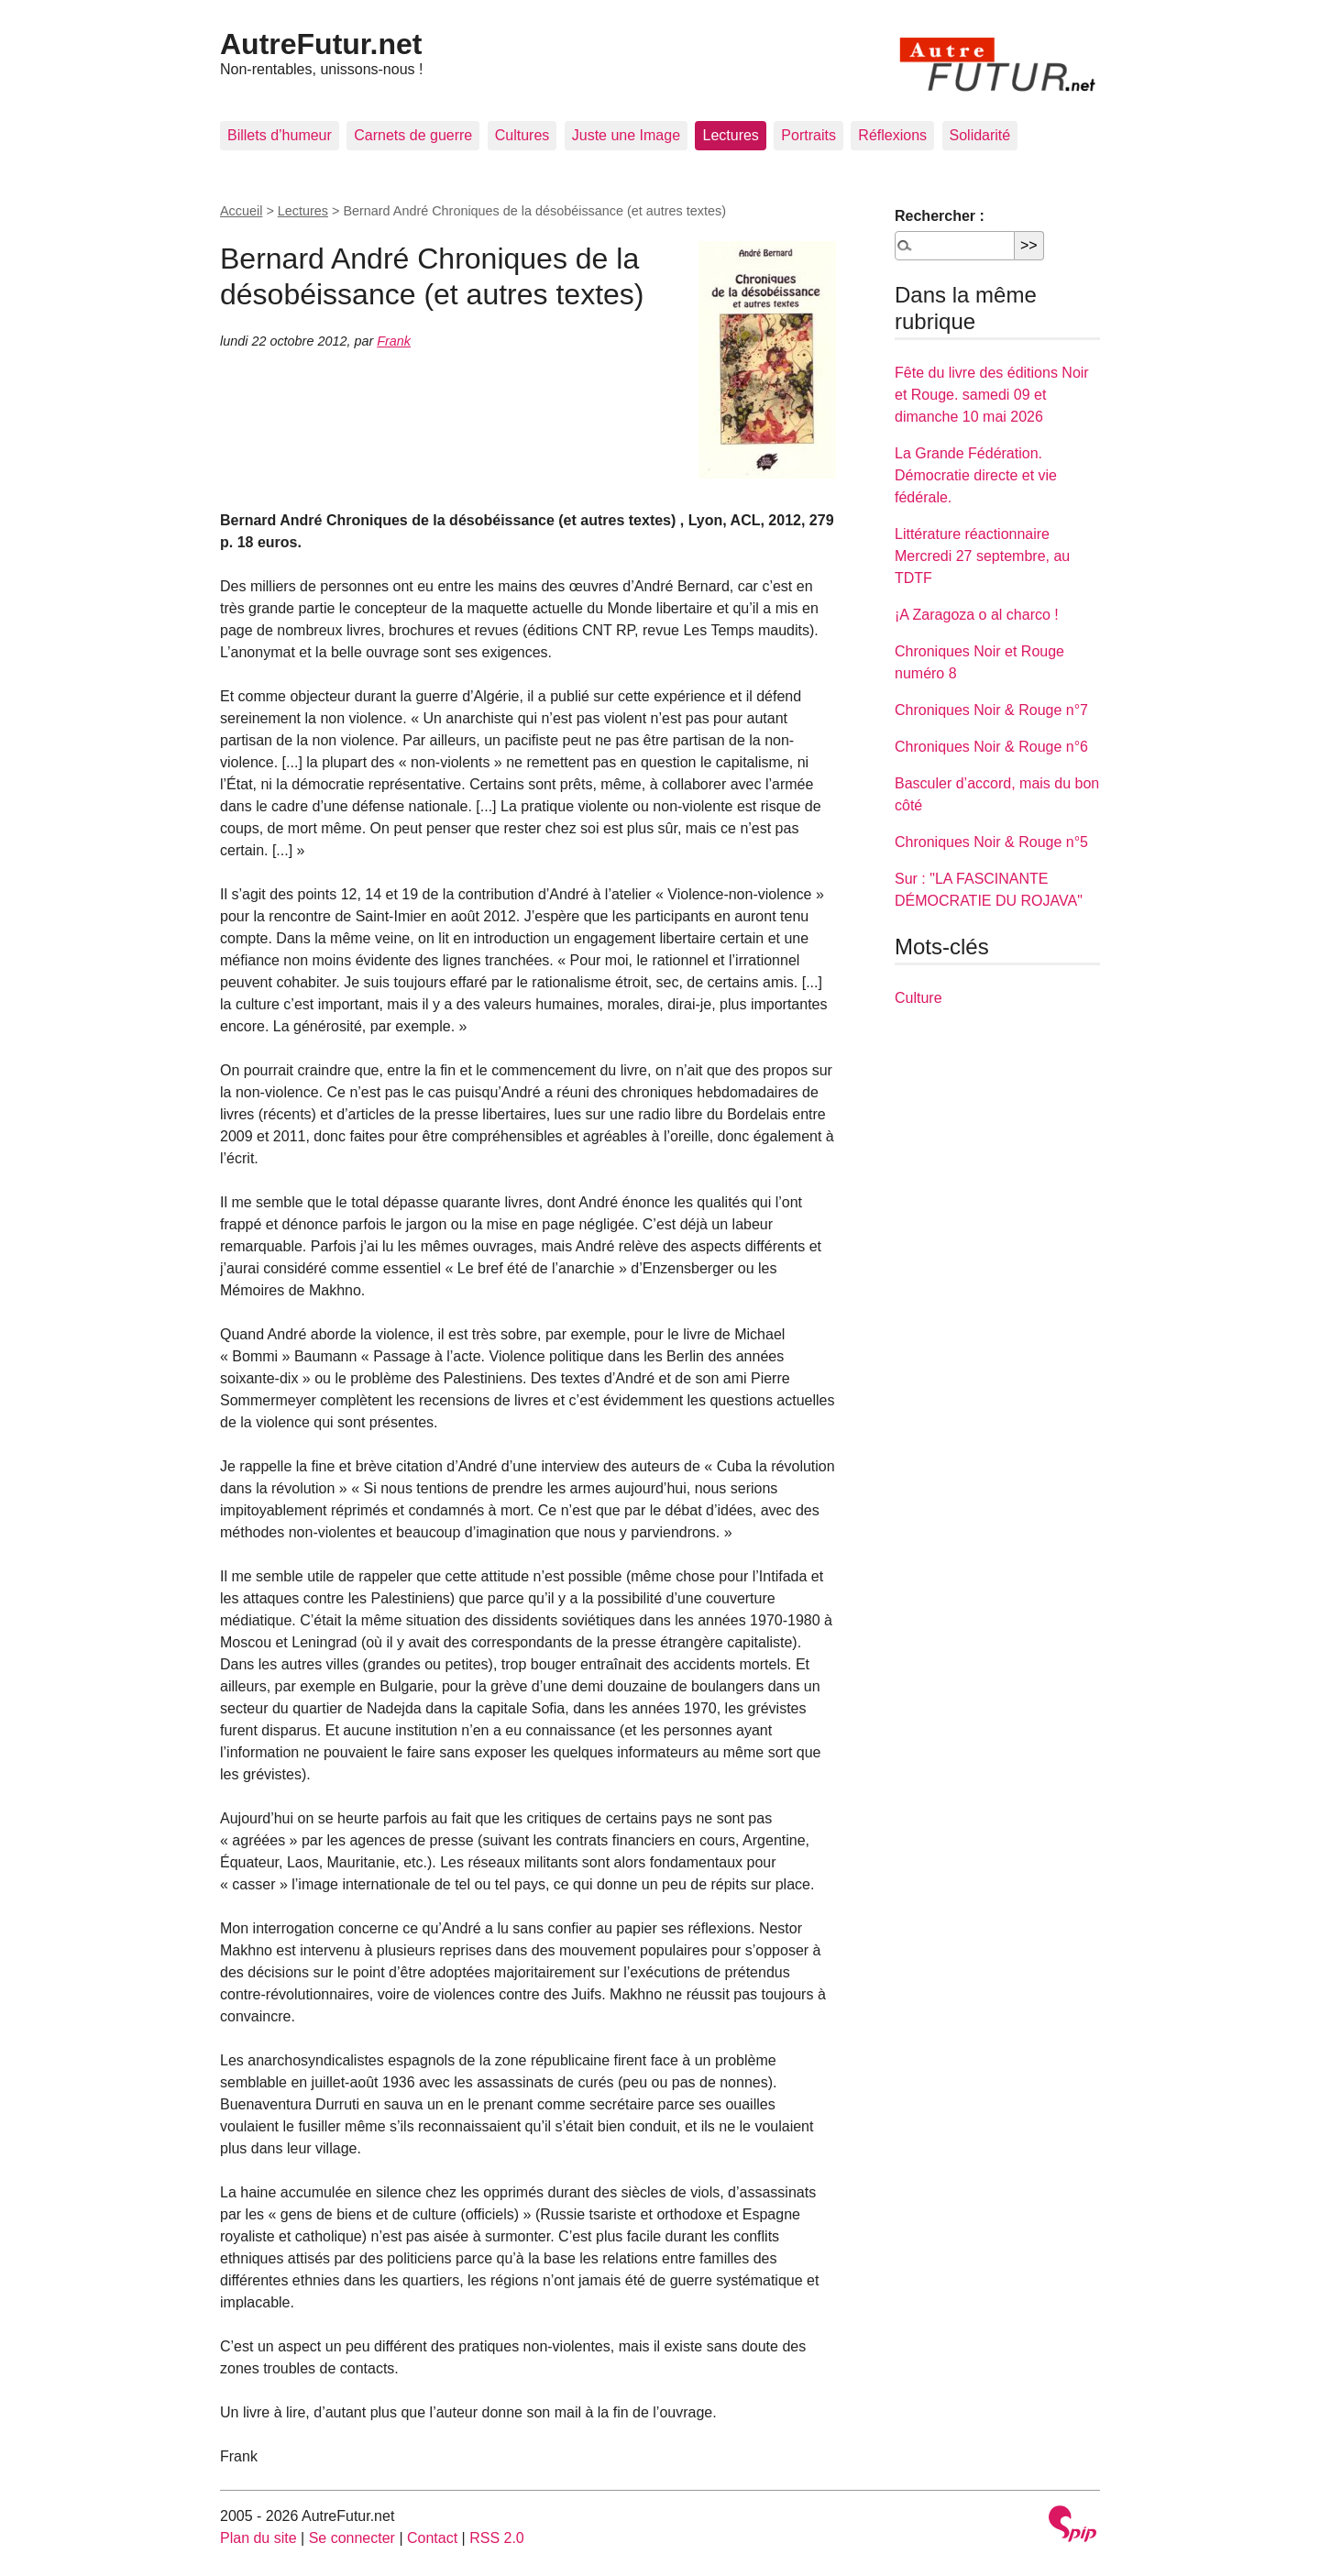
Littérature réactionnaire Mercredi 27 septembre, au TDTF (982, 556)
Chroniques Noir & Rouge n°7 (991, 710)
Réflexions (892, 135)
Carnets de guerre (413, 135)
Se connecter (352, 2538)
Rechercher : (939, 216)
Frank (394, 341)
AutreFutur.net (321, 44)
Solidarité (980, 135)
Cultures (522, 135)
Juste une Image (626, 135)
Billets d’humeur (279, 135)
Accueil (241, 211)
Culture (918, 998)
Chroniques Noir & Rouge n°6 (991, 746)
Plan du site (258, 2538)
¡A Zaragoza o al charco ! (977, 614)
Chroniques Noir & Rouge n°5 (991, 842)
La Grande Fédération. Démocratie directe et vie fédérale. (976, 475)
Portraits (808, 135)
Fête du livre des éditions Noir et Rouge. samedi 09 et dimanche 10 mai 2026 (992, 394)
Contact (432, 2538)
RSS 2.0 (496, 2538)
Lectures (730, 135)
